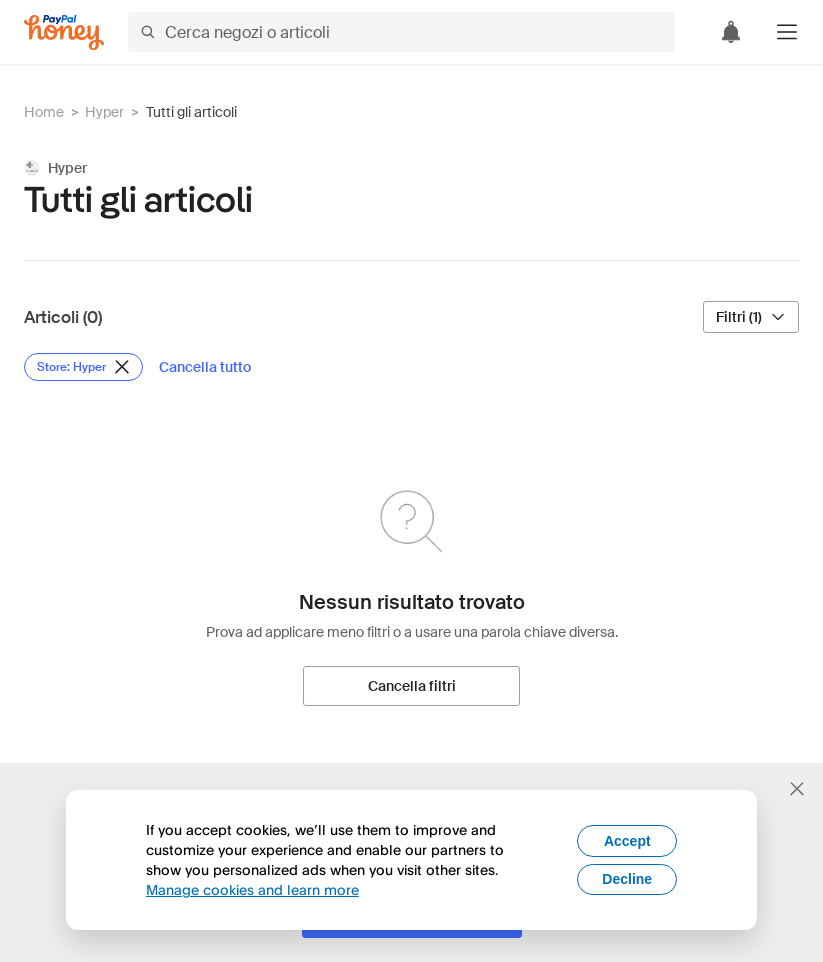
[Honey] (64, 32)
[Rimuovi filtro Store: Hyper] (83, 367)
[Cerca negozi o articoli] (401, 32)
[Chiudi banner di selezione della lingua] (797, 789)
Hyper (104, 112)
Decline (627, 879)
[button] (787, 32)
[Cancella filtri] (411, 686)
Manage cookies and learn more (252, 889)
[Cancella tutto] (205, 367)
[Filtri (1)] (751, 317)
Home (44, 112)
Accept (627, 841)
